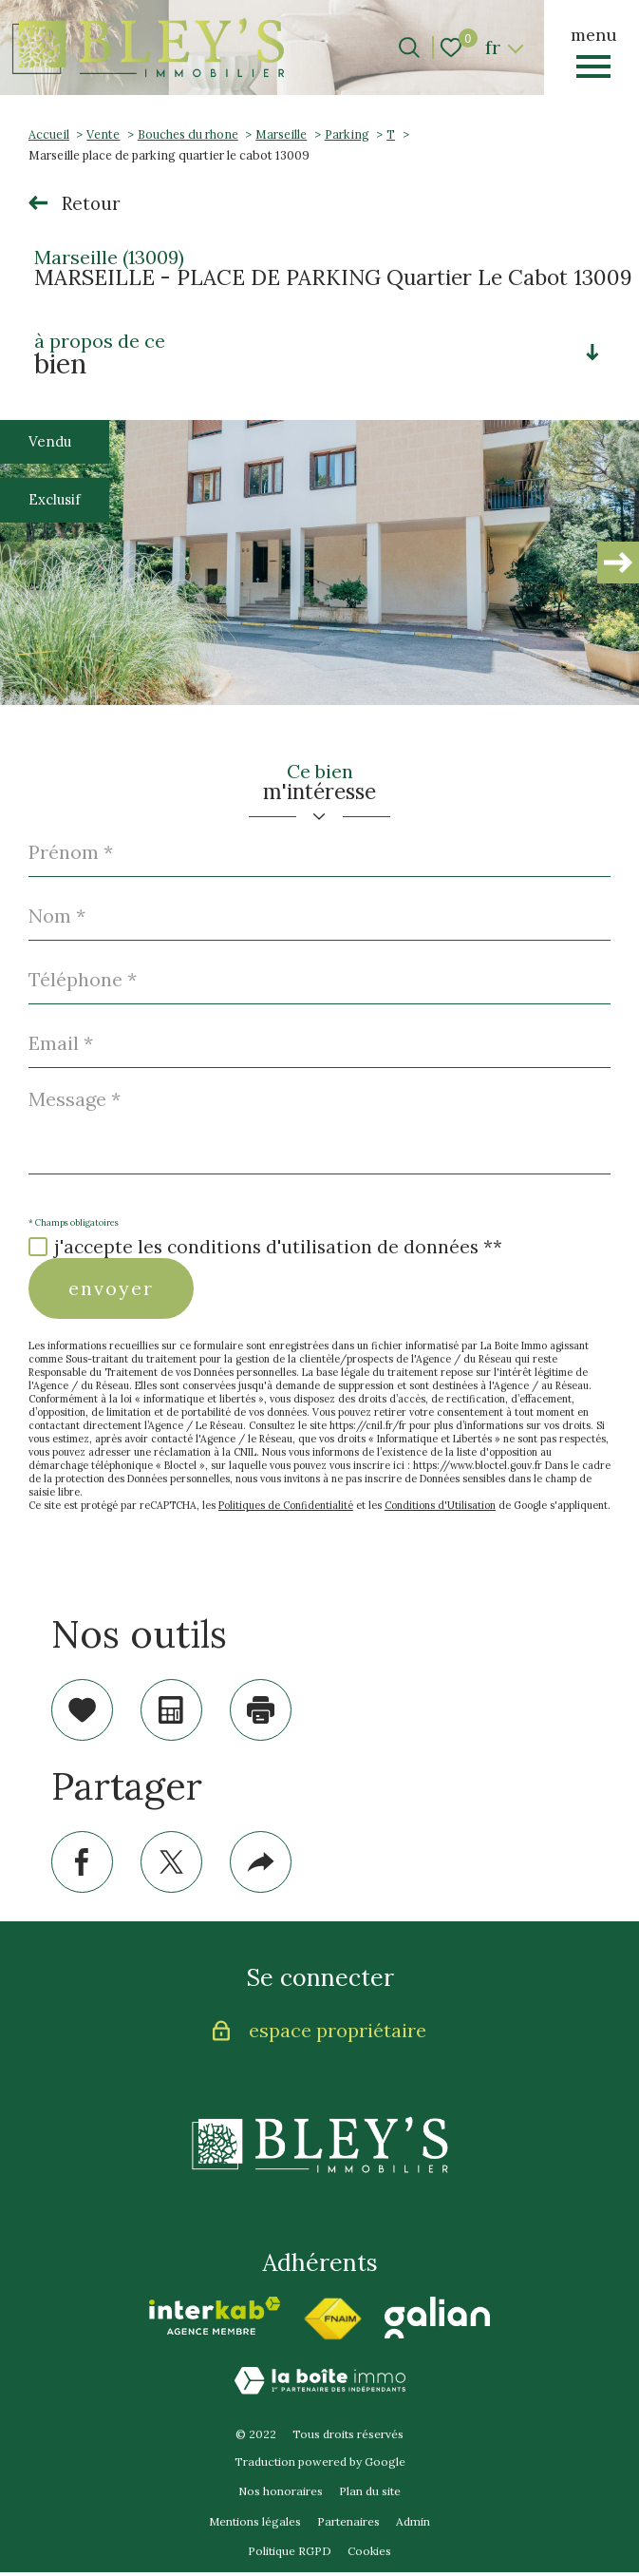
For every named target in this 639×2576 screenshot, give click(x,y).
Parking (347, 134)
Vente (103, 134)
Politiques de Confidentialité (285, 1505)
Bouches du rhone (188, 134)
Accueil (48, 134)
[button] (618, 562)
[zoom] (319, 562)
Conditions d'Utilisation (440, 1505)
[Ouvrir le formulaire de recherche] (409, 47)
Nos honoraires (280, 2495)
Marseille (281, 134)
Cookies (369, 2555)
